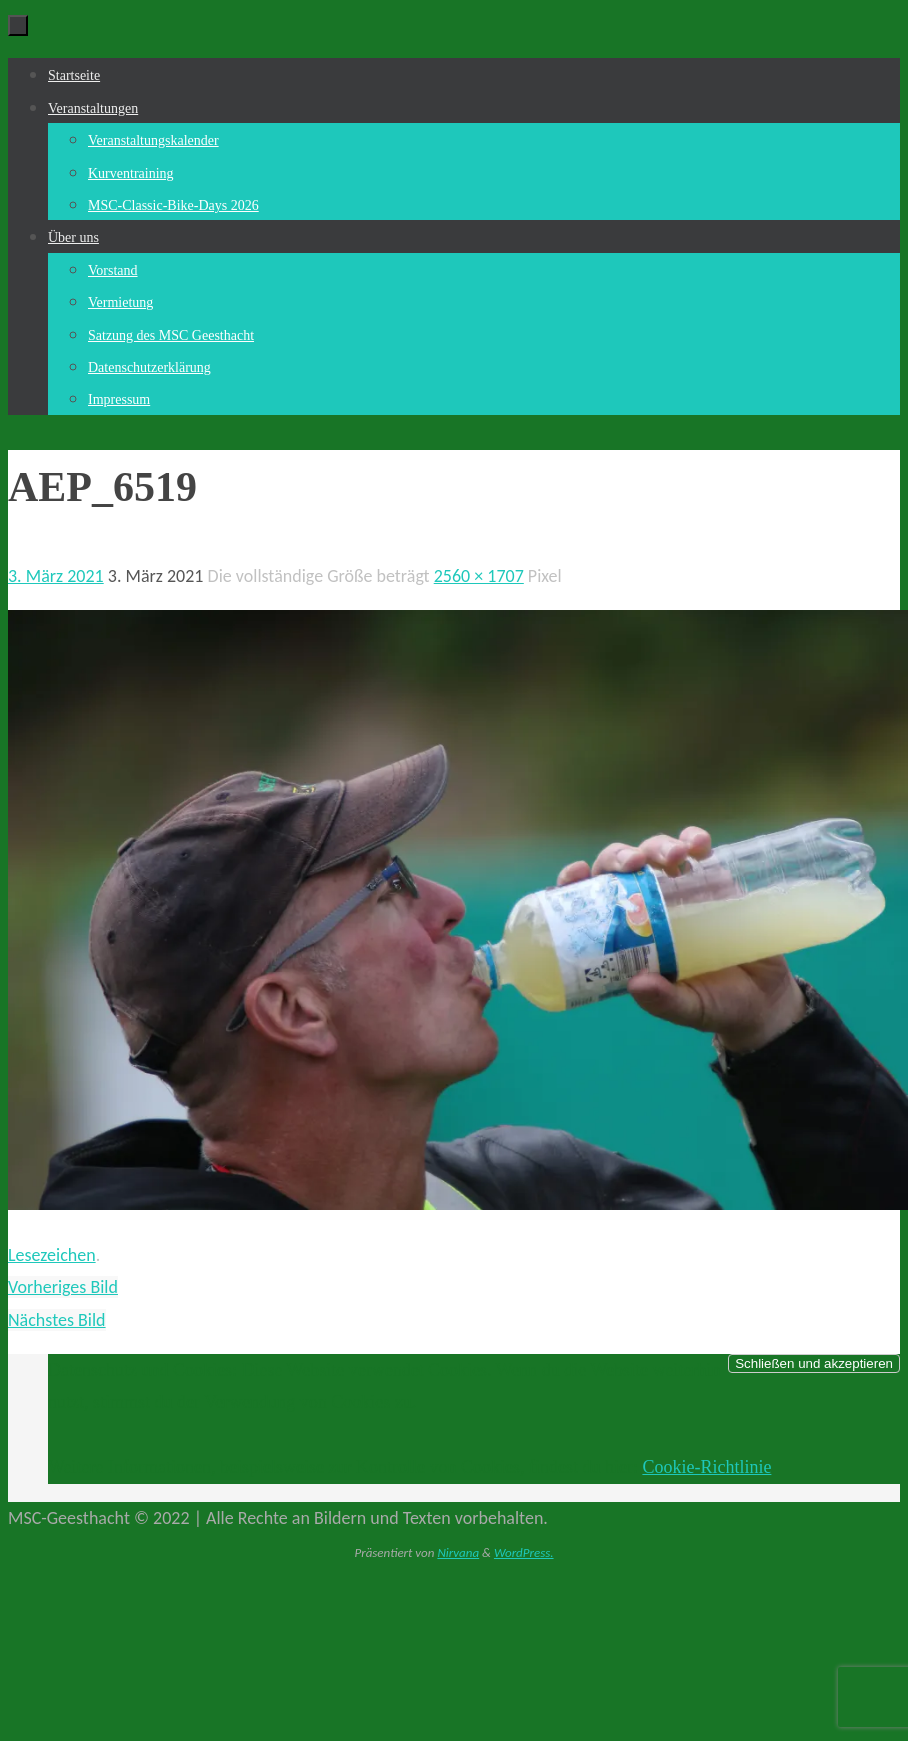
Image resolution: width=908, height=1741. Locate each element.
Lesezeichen (52, 1255)
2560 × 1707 (479, 576)
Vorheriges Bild (63, 1287)
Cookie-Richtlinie (706, 1467)
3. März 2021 (56, 576)
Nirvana (458, 1552)
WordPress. (524, 1552)
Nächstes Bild (57, 1320)
